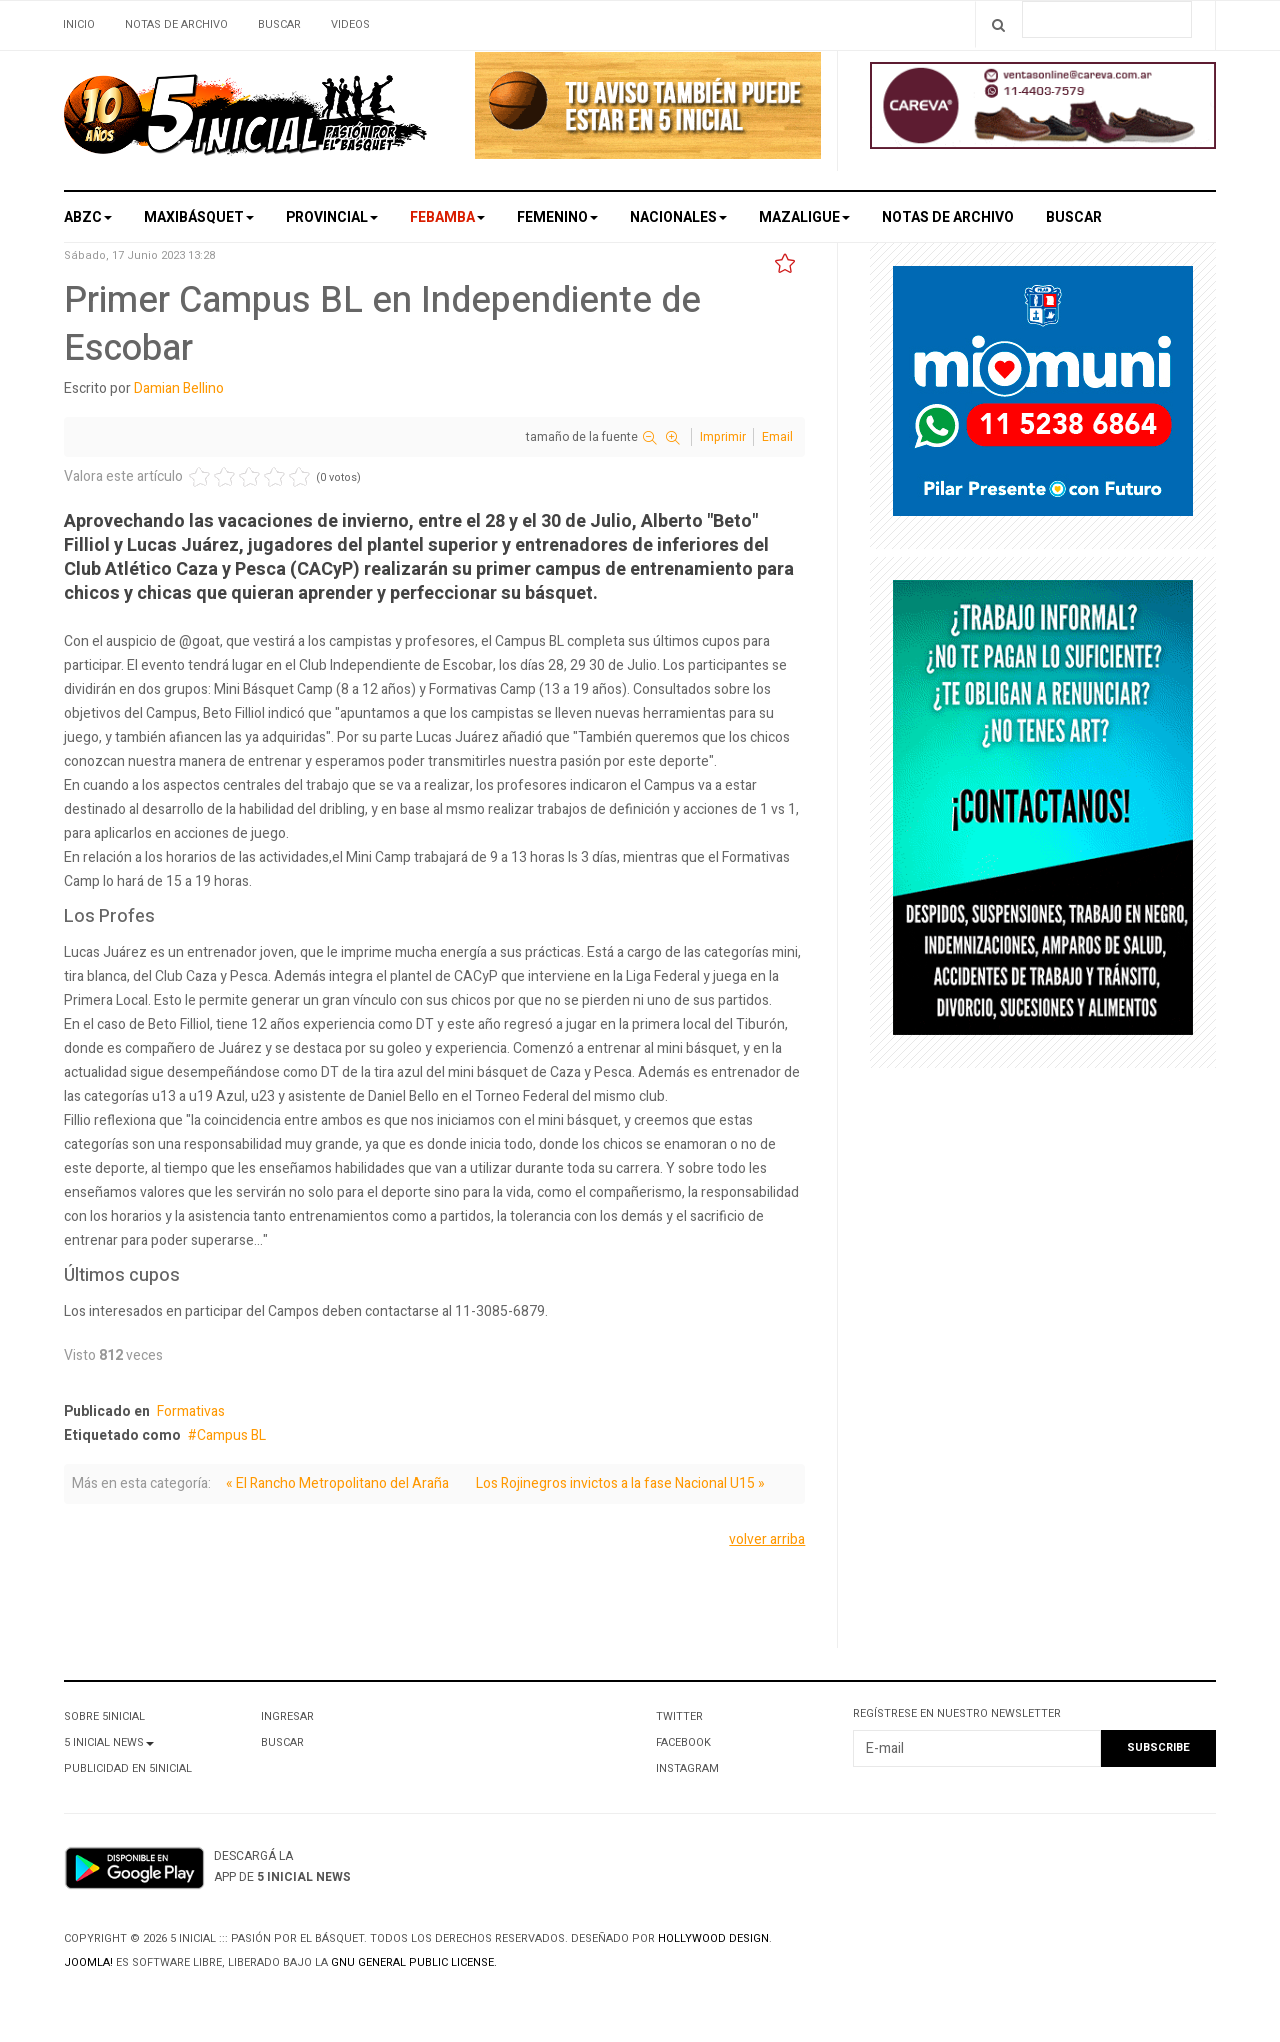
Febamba (447, 217)
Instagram (687, 1768)
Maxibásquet (199, 217)
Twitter (679, 1716)
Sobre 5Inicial (104, 1716)
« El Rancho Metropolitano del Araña (337, 1483)
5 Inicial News (109, 1742)
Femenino (557, 217)
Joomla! (88, 1962)
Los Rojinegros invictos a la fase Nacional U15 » (620, 1483)
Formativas (191, 1411)
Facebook (683, 1742)
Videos (350, 24)
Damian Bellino (179, 388)
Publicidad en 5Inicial (128, 1768)
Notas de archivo (176, 24)
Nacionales (678, 217)
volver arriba (767, 1539)
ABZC (88, 217)
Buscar (279, 24)
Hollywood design (713, 1938)
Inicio (79, 24)
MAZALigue (804, 217)
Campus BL (231, 1435)
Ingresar (287, 1716)
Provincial (332, 217)
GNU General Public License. (414, 1962)
